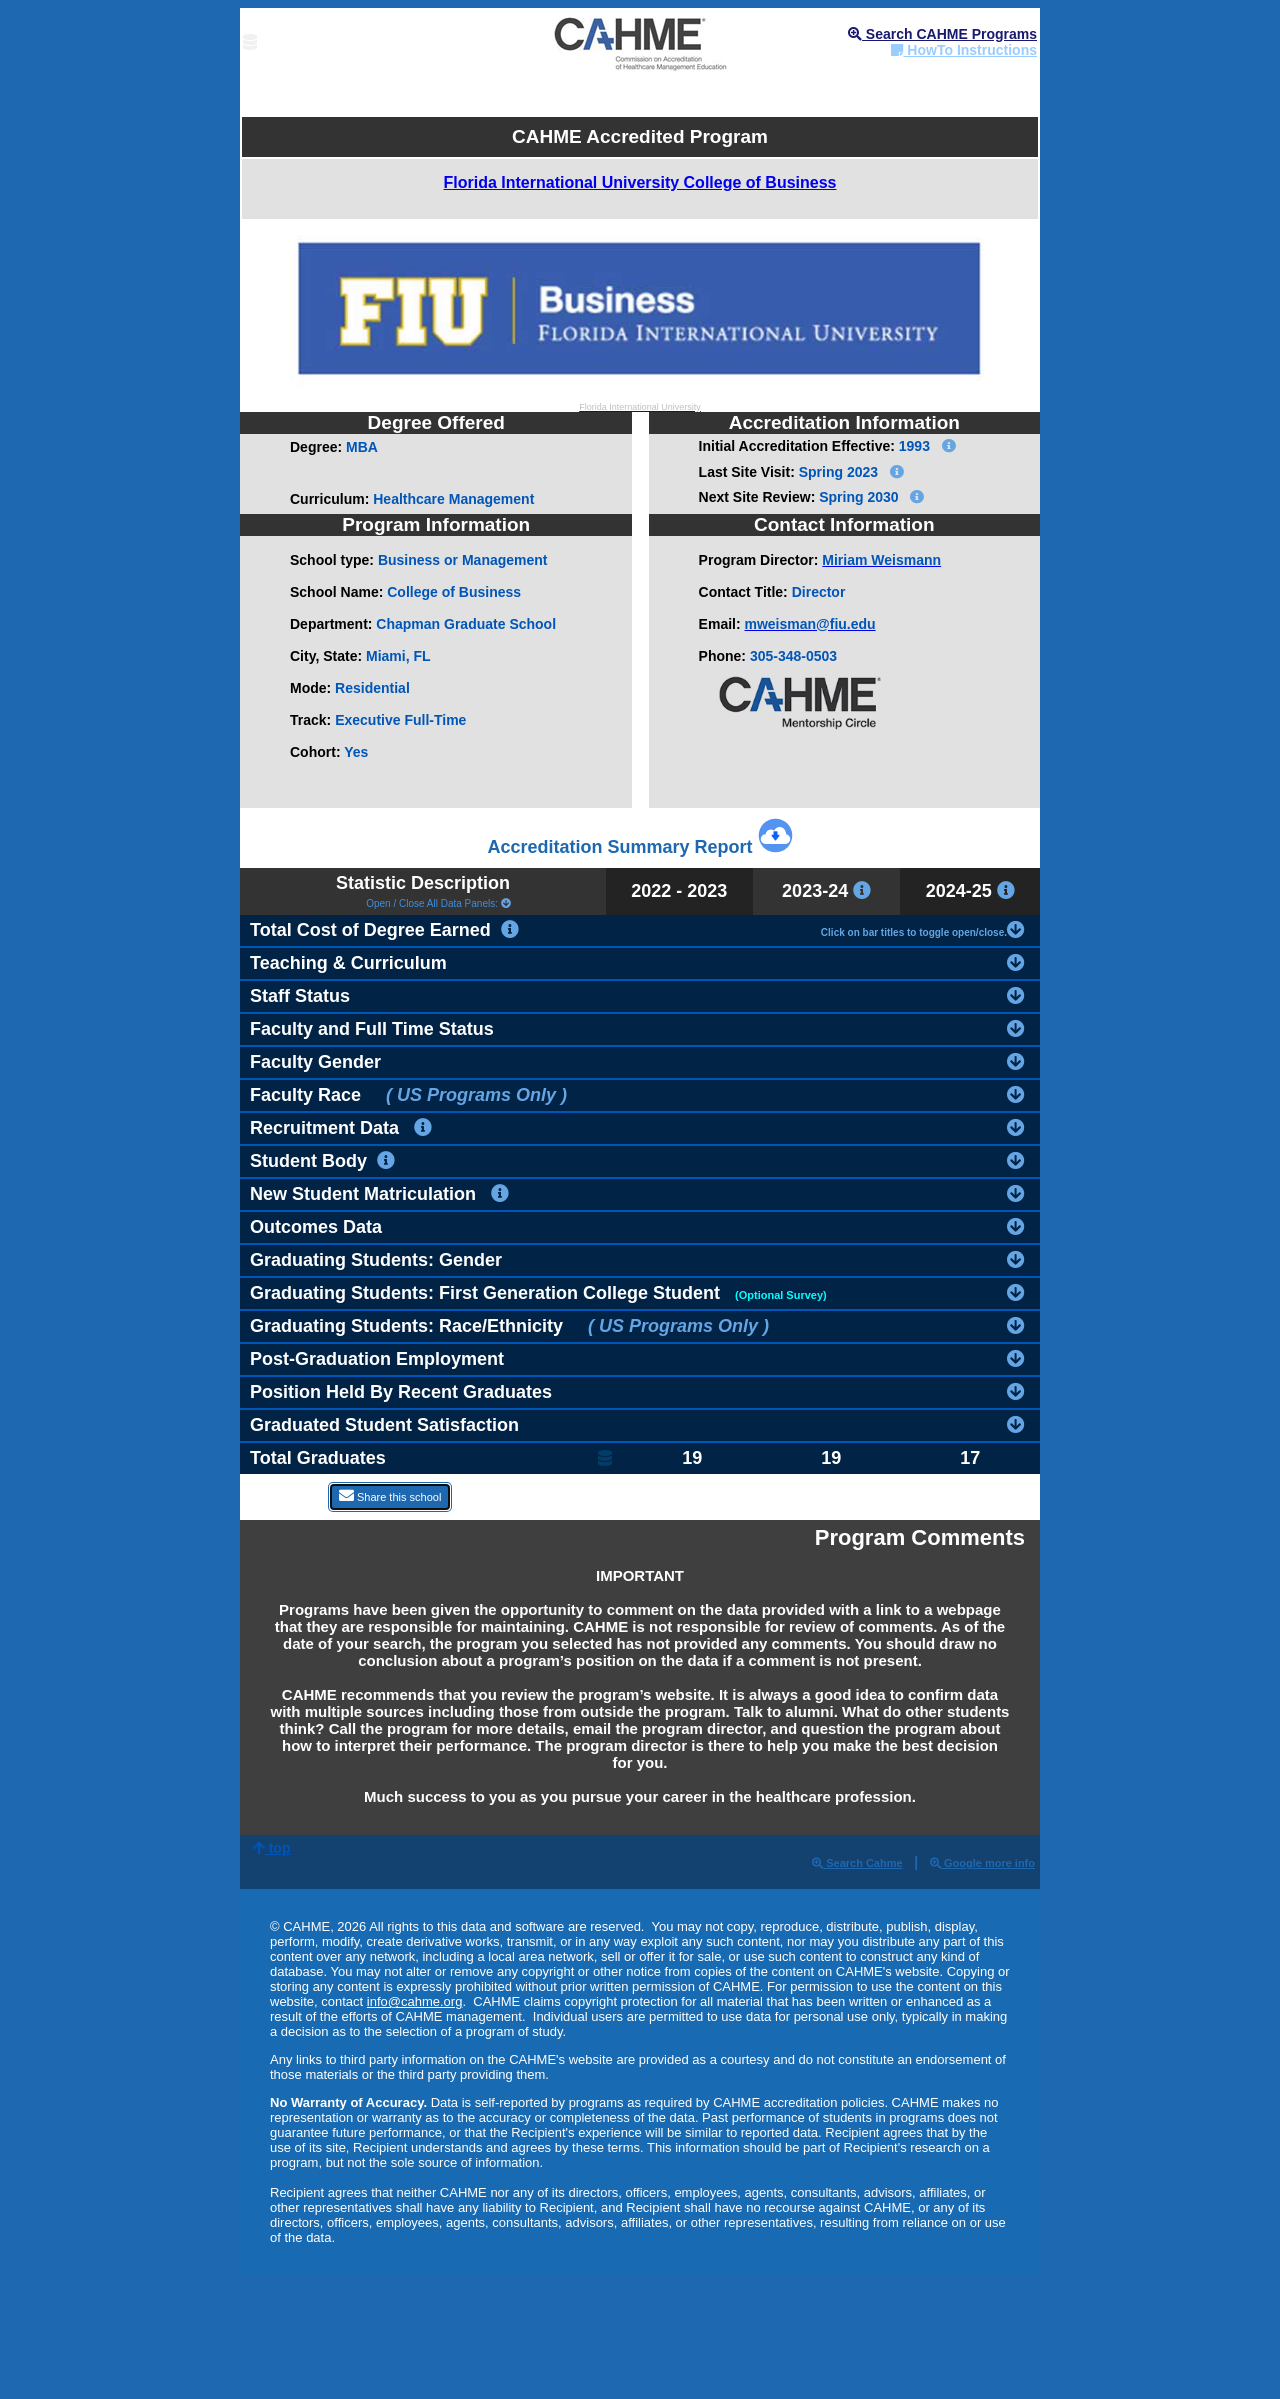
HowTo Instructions (964, 50)
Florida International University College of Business (640, 182)
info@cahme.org (415, 2001)
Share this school (390, 1495)
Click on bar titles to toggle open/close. (923, 929)
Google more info (982, 1863)
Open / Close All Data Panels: (423, 903)
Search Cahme (857, 1863)
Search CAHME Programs (942, 34)
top (272, 1848)
